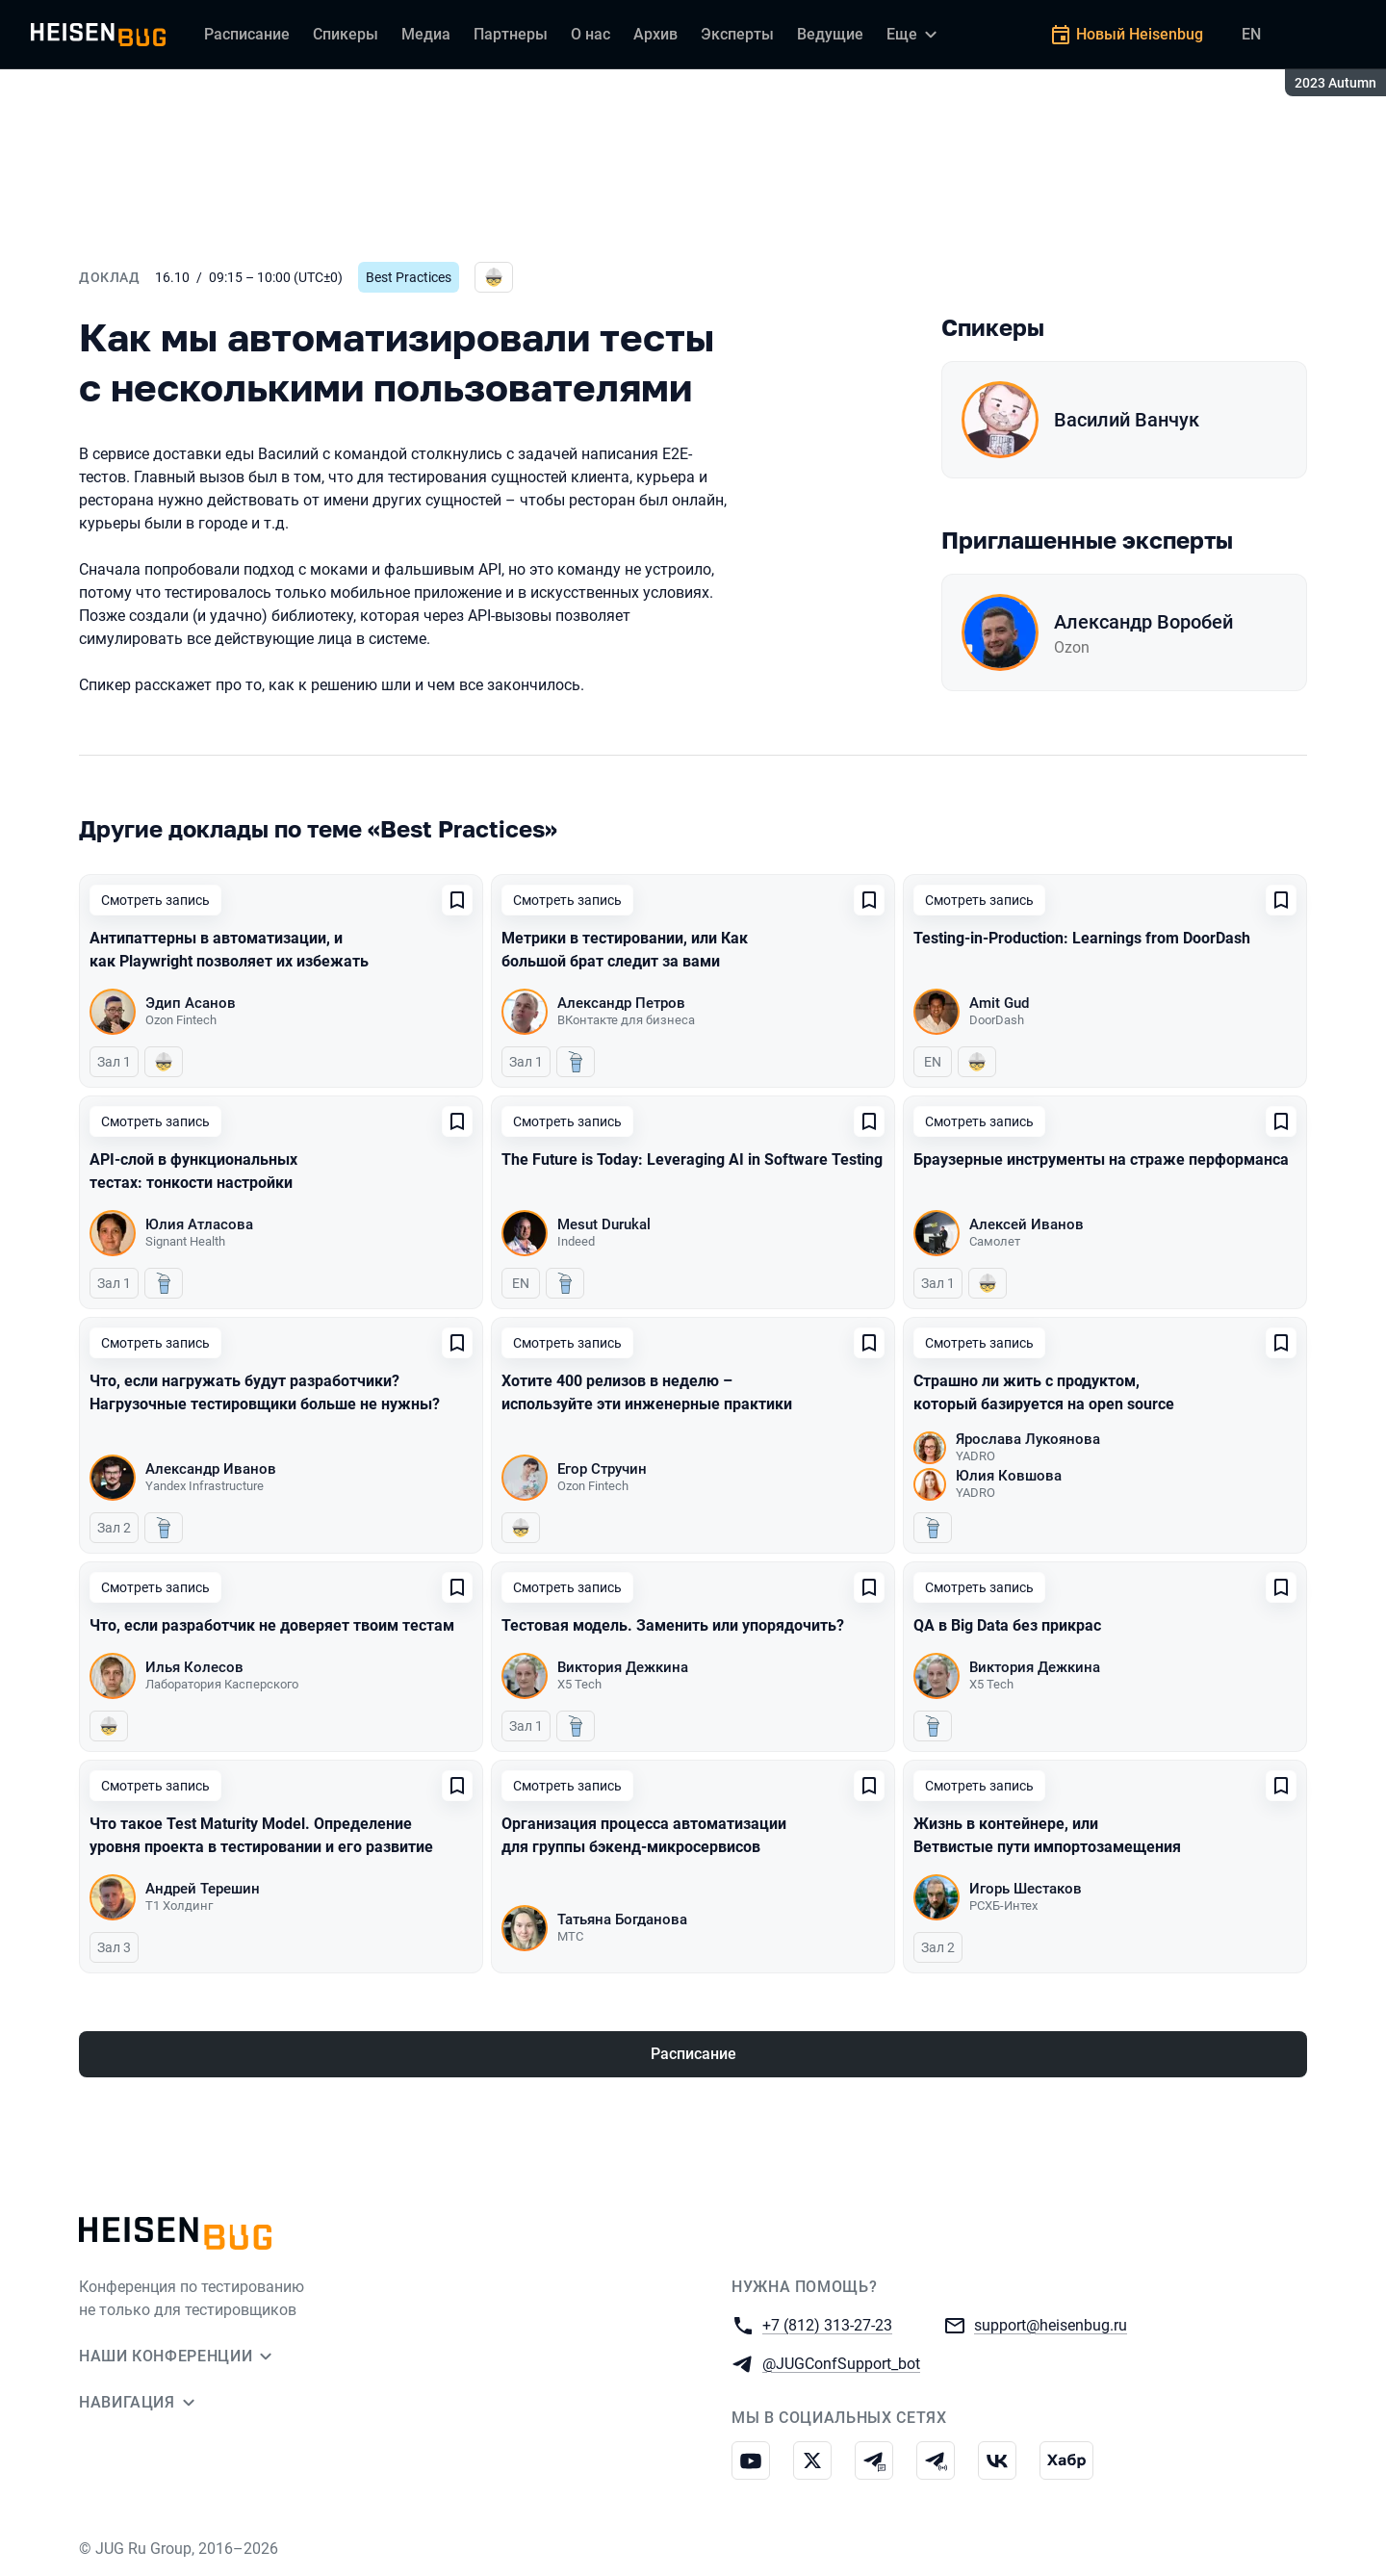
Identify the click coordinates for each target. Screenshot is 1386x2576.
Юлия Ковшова (1009, 1475)
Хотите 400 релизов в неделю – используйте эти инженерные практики (646, 1392)
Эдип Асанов (190, 1003)
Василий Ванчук (1126, 419)
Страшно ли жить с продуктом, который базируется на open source (1043, 1392)
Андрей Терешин (202, 1888)
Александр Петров (621, 1003)
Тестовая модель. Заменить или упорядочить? (672, 1625)
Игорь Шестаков (1025, 1888)
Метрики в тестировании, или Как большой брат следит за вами (624, 949)
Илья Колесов (194, 1667)
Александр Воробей (1143, 621)
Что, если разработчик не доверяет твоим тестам (272, 1625)
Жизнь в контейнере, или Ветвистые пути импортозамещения (1047, 1835)
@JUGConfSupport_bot (841, 2363)
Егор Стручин (602, 1469)
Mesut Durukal (604, 1224)
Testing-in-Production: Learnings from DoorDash (1081, 938)
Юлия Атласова (199, 1224)
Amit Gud (999, 1003)
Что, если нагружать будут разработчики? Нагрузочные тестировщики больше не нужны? (265, 1392)
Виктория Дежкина (622, 1667)
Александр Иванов (210, 1469)
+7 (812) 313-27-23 (827, 2324)
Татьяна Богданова (622, 1919)
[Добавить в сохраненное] (457, 900)
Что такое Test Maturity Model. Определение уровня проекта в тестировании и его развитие (261, 1835)
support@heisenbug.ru (1050, 2324)
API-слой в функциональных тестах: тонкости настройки (193, 1171)
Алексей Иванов (1026, 1224)
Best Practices (408, 277)
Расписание (693, 2054)
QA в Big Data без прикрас (1007, 1625)
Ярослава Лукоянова (1028, 1439)
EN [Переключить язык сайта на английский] (1251, 34)
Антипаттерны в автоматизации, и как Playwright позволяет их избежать (229, 949)
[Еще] (914, 34)
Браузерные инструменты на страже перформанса (1101, 1159)
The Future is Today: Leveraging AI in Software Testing (692, 1159)
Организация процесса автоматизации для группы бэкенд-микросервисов (643, 1835)
